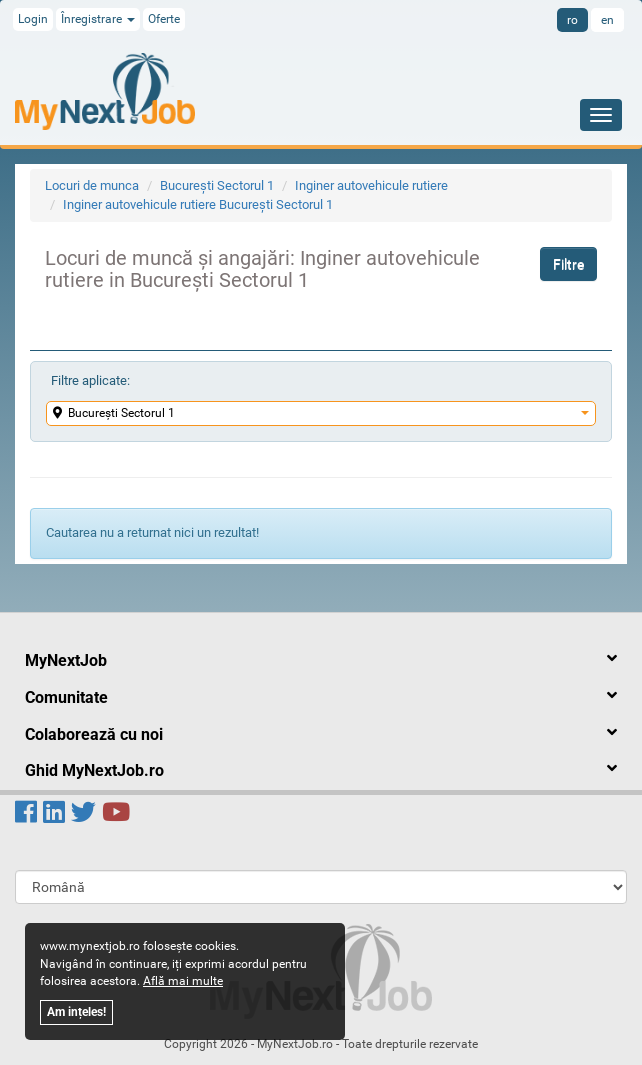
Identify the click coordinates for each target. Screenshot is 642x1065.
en (607, 20)
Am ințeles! (76, 1012)
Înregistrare (98, 19)
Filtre (568, 264)
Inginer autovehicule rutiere (371, 185)
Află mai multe (183, 981)
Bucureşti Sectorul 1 (217, 185)
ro (572, 20)
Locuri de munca (92, 185)
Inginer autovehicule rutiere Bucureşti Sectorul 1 (198, 204)
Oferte (164, 19)
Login (33, 19)
